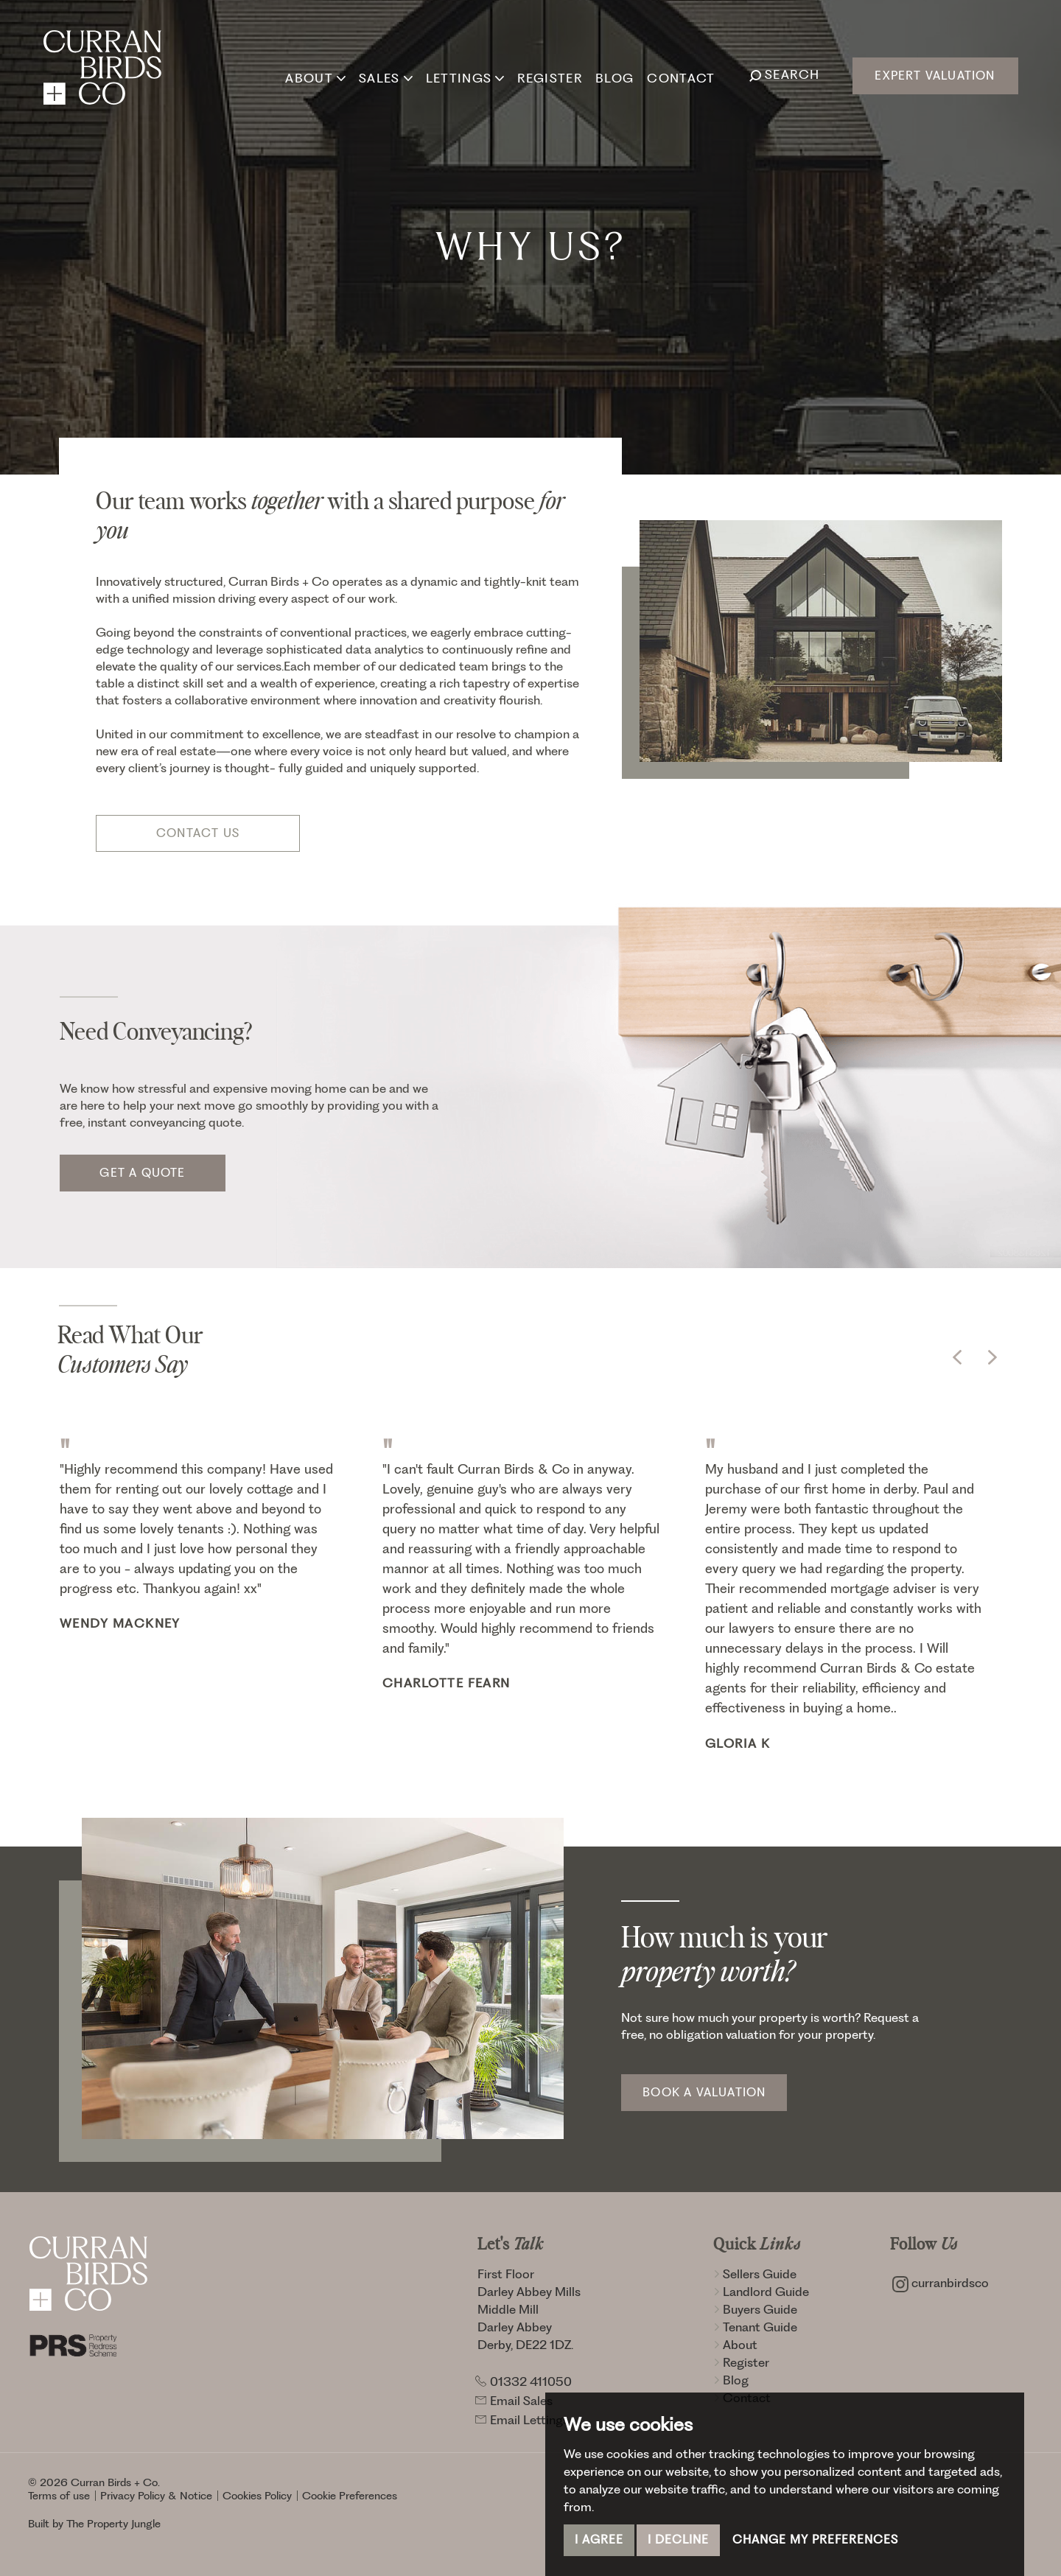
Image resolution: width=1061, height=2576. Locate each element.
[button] (957, 1357)
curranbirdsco (940, 2282)
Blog (613, 74)
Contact (680, 74)
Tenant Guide (755, 2327)
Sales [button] (384, 74)
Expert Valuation (935, 76)
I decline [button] (678, 2540)
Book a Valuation (704, 2092)
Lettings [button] (463, 74)
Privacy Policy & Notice (156, 2495)
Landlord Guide (761, 2291)
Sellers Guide (754, 2274)
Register (549, 74)
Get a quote (142, 1173)
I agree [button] (599, 2540)
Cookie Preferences (349, 2495)
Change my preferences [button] (815, 2540)
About (735, 2344)
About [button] (314, 74)
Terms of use (59, 2495)
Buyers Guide (755, 2309)
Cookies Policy (257, 2495)
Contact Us (198, 833)
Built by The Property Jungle (94, 2523)
